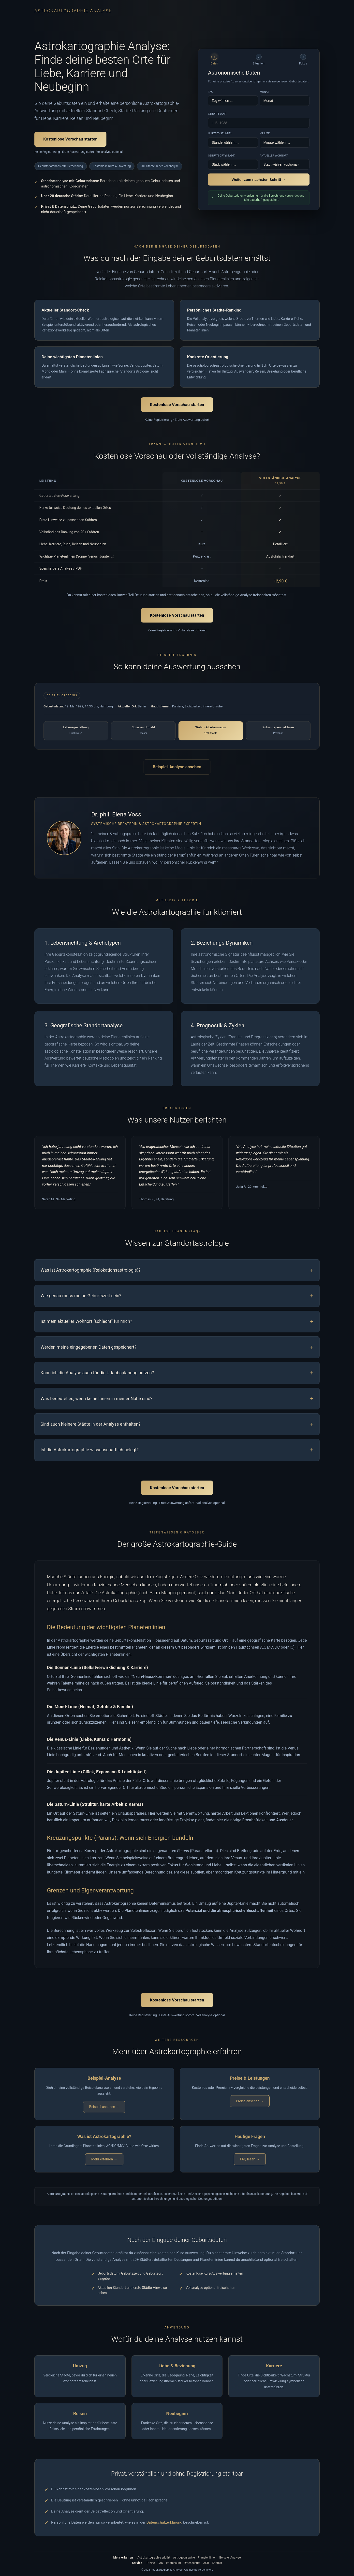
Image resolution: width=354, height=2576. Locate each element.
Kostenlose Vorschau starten (70, 139)
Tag (210, 92)
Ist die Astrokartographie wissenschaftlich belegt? (90, 1449)
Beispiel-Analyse (230, 2557)
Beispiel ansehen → (104, 2107)
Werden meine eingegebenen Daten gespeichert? (88, 1347)
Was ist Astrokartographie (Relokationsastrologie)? (91, 1270)
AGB (206, 2563)
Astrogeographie (184, 2557)
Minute (265, 133)
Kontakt (217, 2563)
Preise (151, 2563)
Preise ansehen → (250, 2101)
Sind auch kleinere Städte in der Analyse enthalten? (90, 1424)
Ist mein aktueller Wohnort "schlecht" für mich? (86, 1321)
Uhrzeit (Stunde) (220, 133)
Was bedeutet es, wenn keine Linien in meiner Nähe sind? (96, 1398)
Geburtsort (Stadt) (221, 155)
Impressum (173, 2563)
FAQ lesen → (249, 2159)
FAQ (160, 2563)
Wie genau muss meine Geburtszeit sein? (81, 1295)
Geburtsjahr (217, 113)
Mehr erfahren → (104, 2159)
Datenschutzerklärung (164, 2522)
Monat (264, 92)
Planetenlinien (207, 2557)
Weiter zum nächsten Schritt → (259, 179)
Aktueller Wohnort (274, 155)
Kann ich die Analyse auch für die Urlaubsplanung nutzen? (97, 1372)
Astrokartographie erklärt (153, 2557)
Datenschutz (192, 2563)
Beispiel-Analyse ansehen (177, 766)
